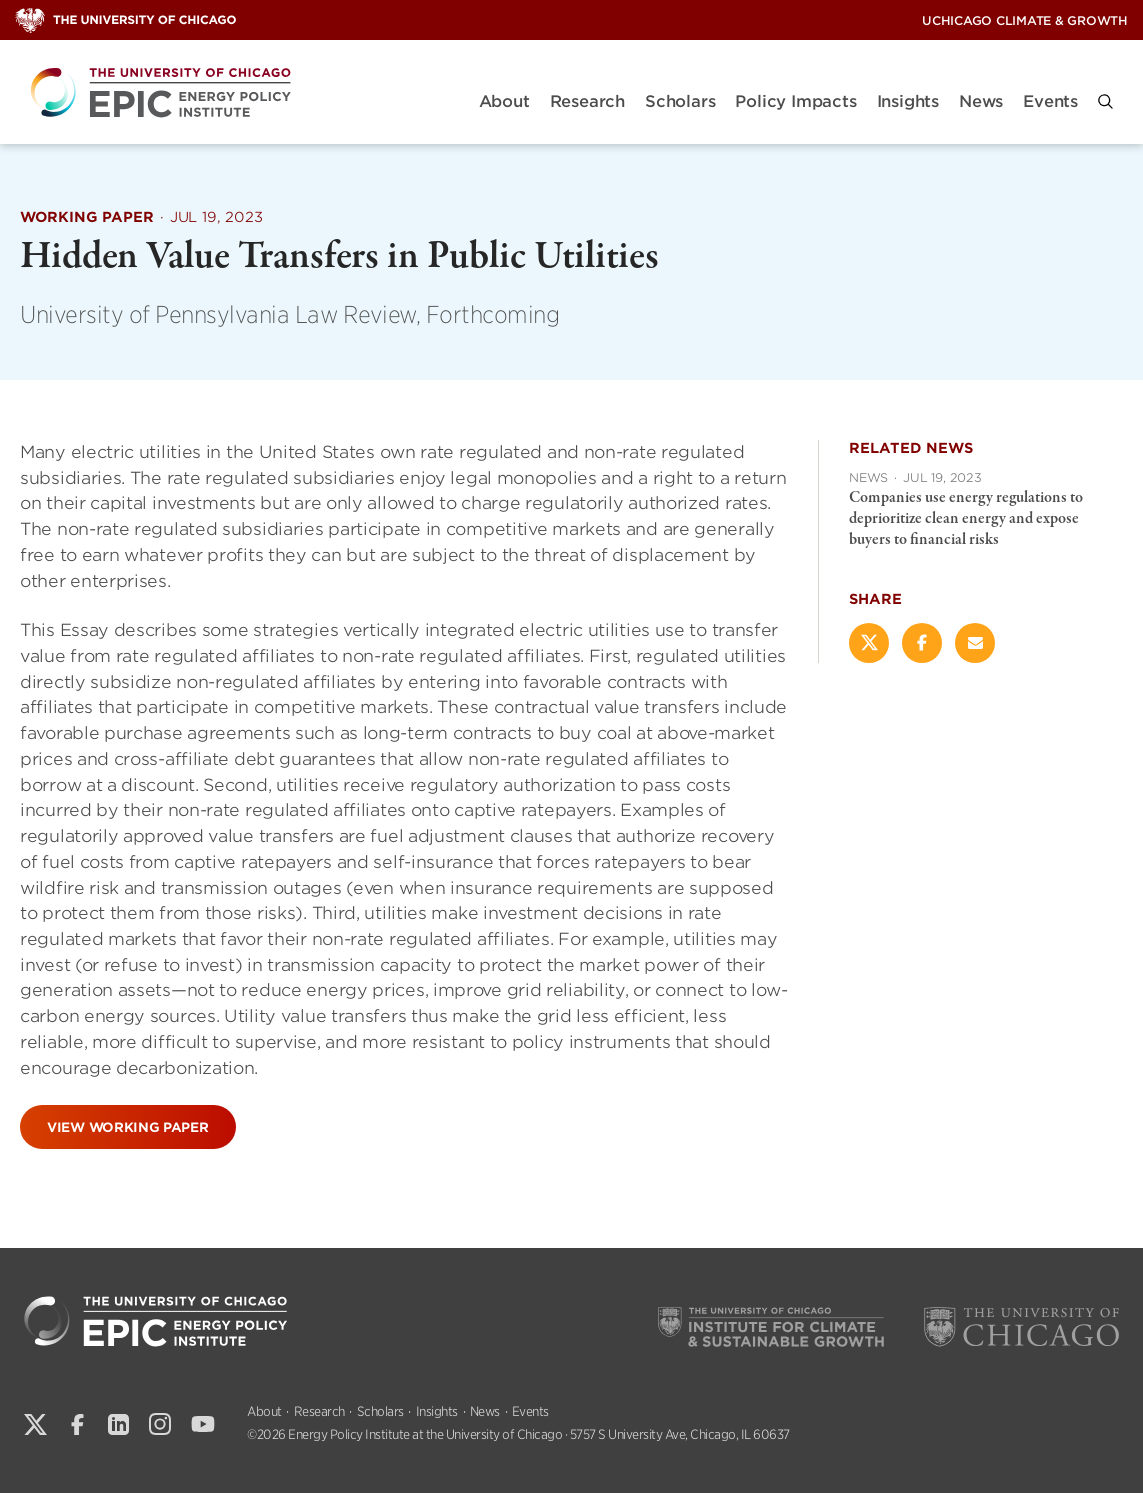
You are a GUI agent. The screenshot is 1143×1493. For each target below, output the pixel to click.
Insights (908, 101)
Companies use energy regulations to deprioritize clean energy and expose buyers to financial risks (966, 519)
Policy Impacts (795, 101)
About (504, 101)
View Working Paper (128, 1126)
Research (587, 101)
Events (1050, 101)
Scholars (680, 101)
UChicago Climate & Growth (1025, 20)
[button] (1105, 101)
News (981, 101)
